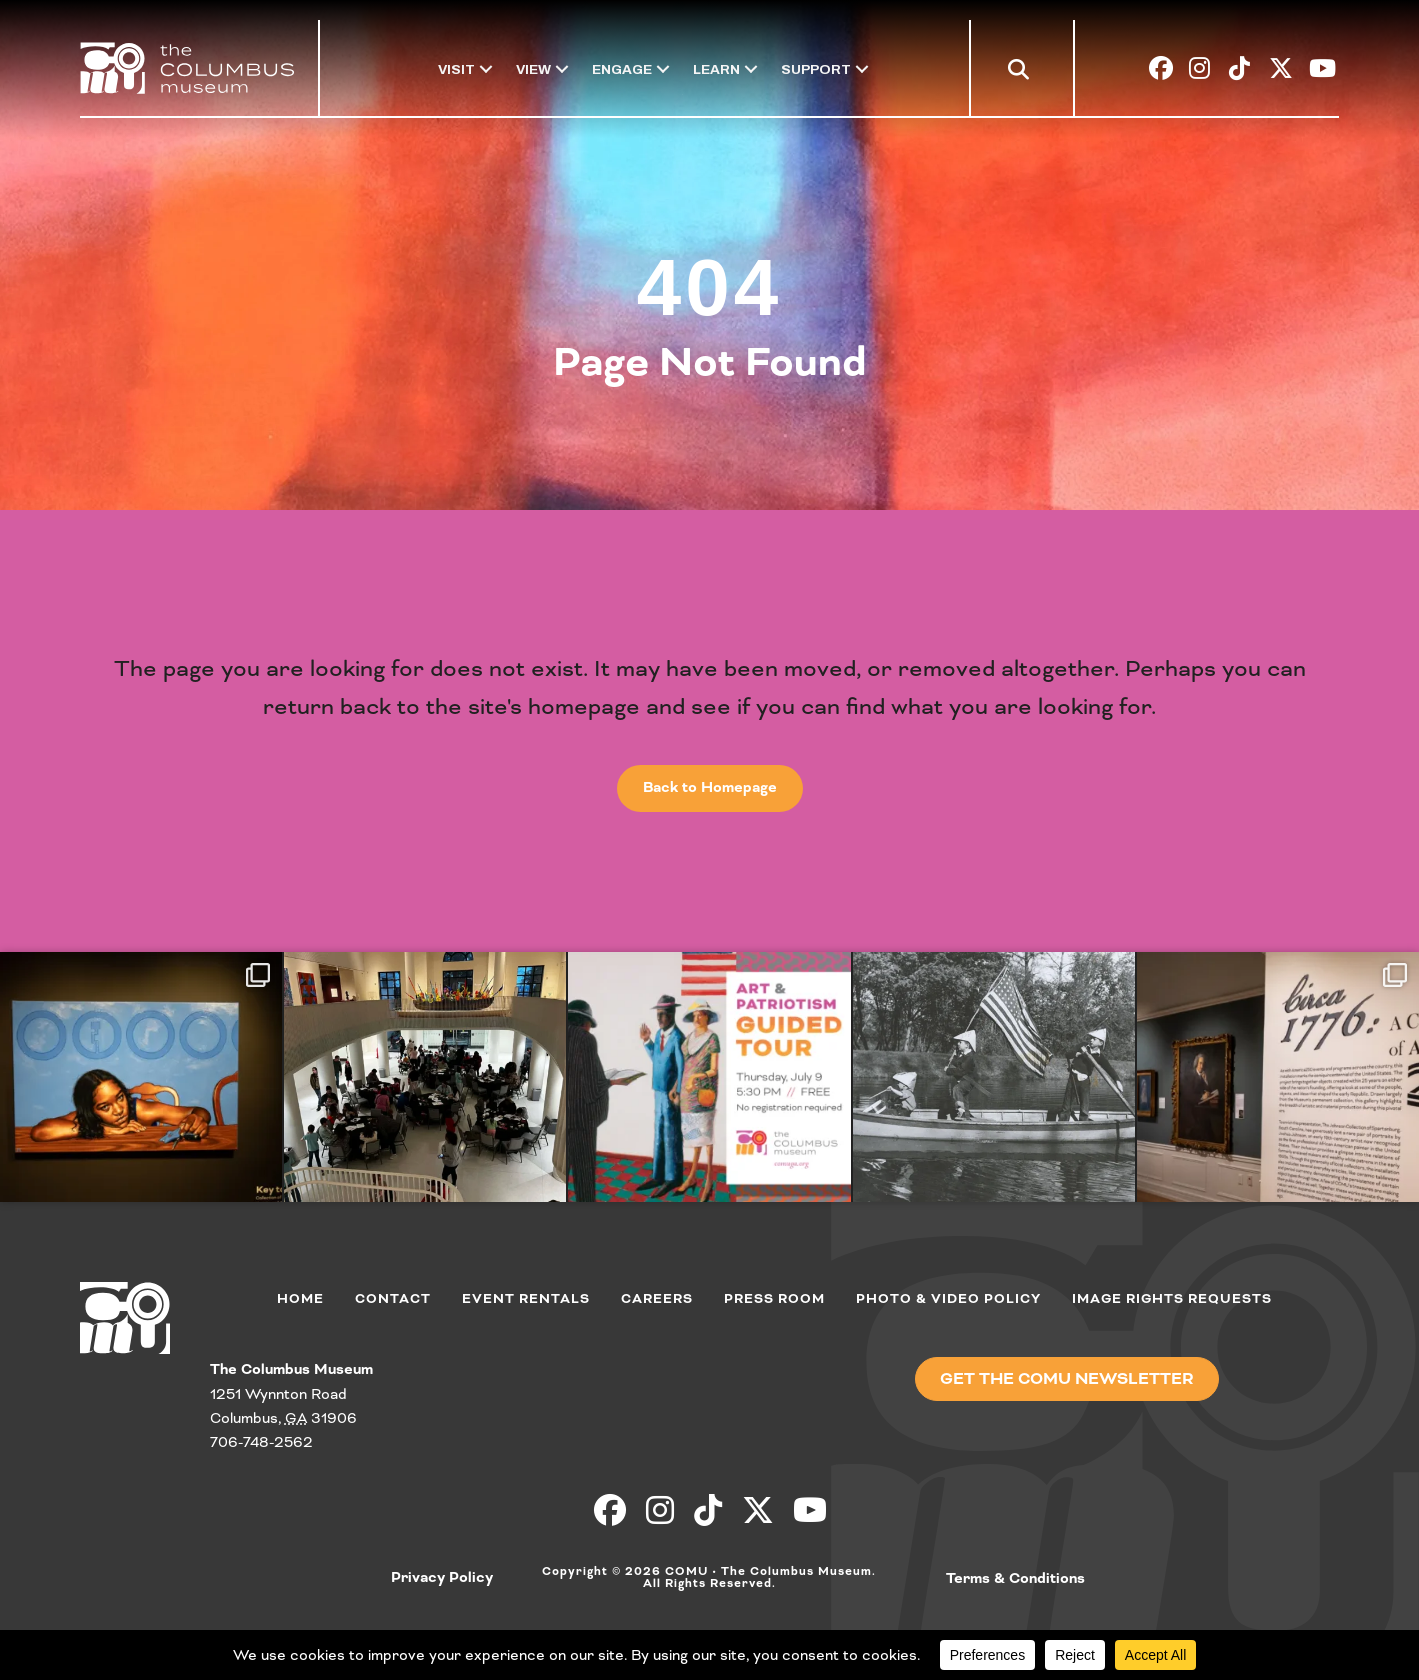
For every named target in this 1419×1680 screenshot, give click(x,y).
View (533, 69)
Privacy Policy (442, 1578)
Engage (622, 69)
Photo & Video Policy (948, 1299)
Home (300, 1299)
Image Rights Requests (1172, 1299)
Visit (456, 69)
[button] (1022, 73)
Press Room (774, 1299)
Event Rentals (526, 1299)
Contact (393, 1299)
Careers (657, 1299)
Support (816, 69)
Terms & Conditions (1015, 1579)
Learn (716, 69)
